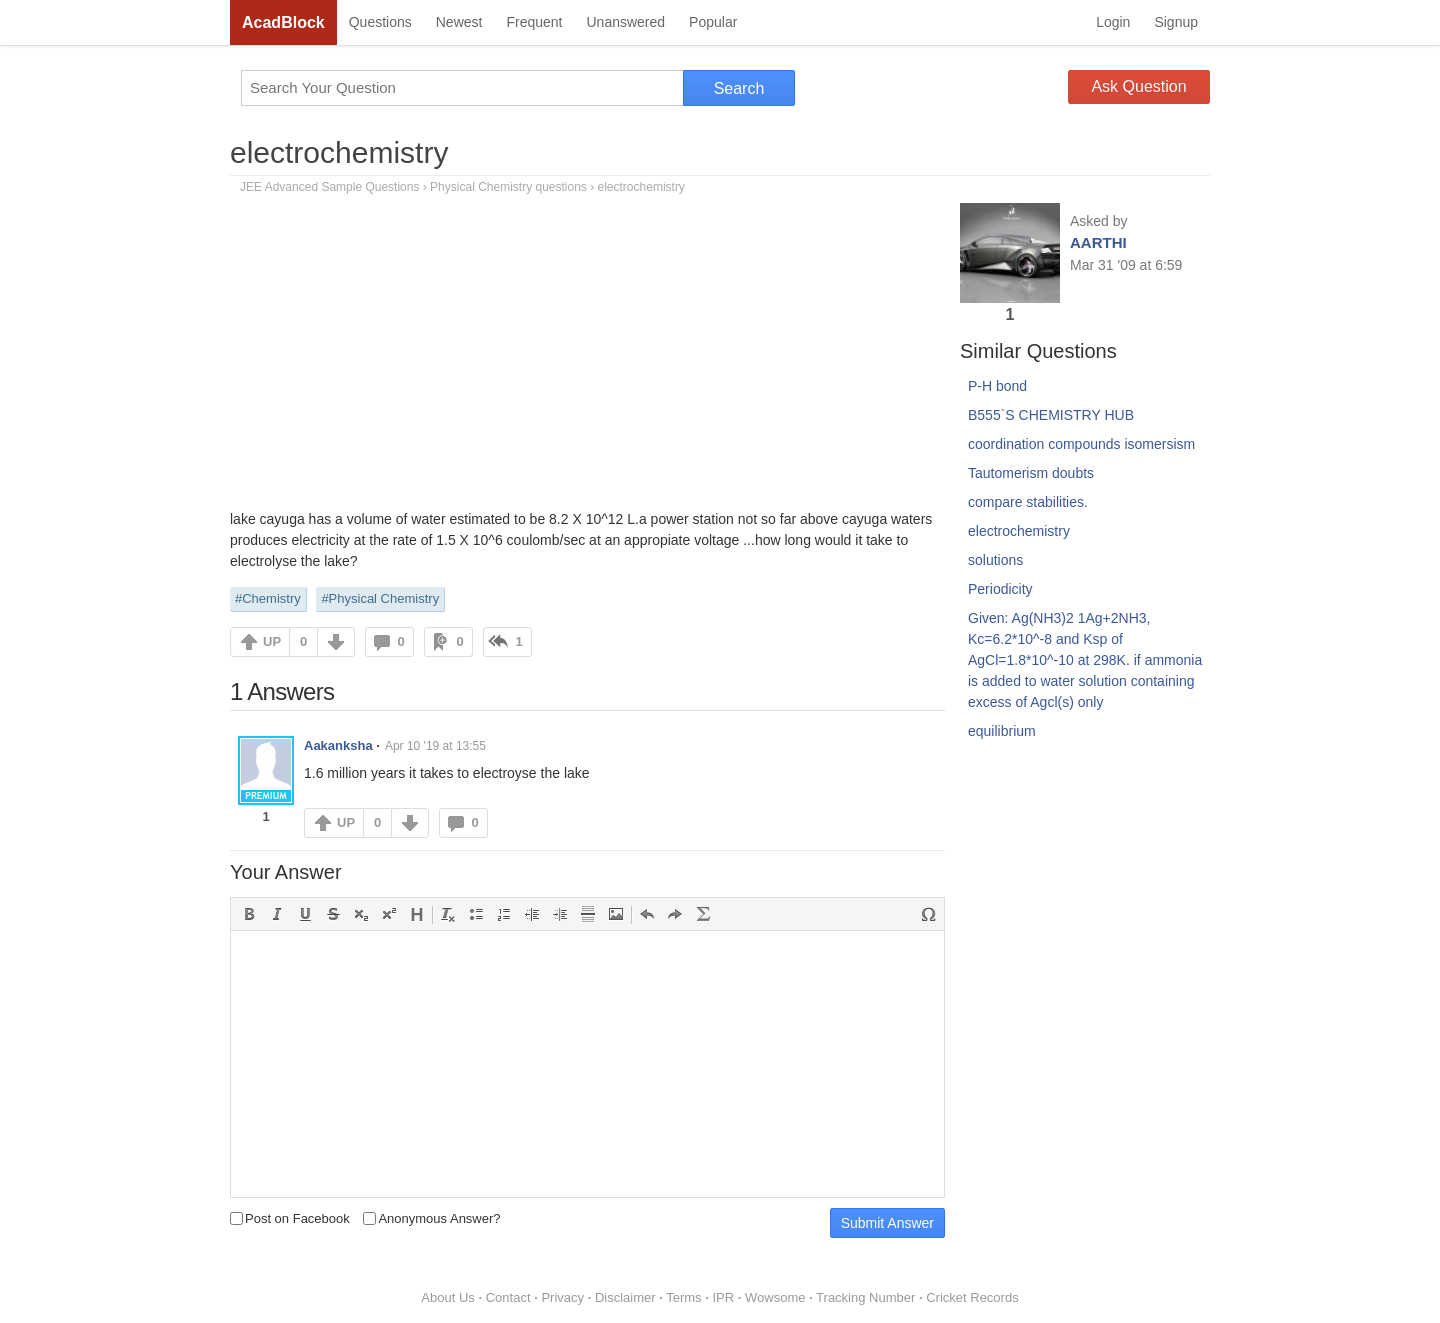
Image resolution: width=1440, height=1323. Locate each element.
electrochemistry (339, 152)
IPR (723, 1297)
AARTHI (1098, 242)
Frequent (534, 22)
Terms (683, 1297)
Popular (713, 22)
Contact (508, 1297)
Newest (459, 22)
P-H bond (997, 386)
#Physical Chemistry (380, 598)
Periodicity (1000, 589)
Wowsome (775, 1297)
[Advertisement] (587, 359)
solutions (995, 560)
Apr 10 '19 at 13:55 (435, 746)
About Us (447, 1297)
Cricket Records (972, 1297)
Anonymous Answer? (431, 1218)
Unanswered (625, 22)
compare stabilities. (1028, 502)
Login (1113, 22)
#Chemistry (268, 598)
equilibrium (1002, 731)
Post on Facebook (290, 1218)
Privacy (562, 1297)
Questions (380, 22)
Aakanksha (338, 745)
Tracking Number (865, 1297)
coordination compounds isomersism (1081, 444)
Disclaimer (625, 1297)
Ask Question (1138, 86)
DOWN (336, 642)
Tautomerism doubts (1031, 473)
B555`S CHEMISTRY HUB (1051, 415)
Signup (1176, 22)
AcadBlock (283, 22)
